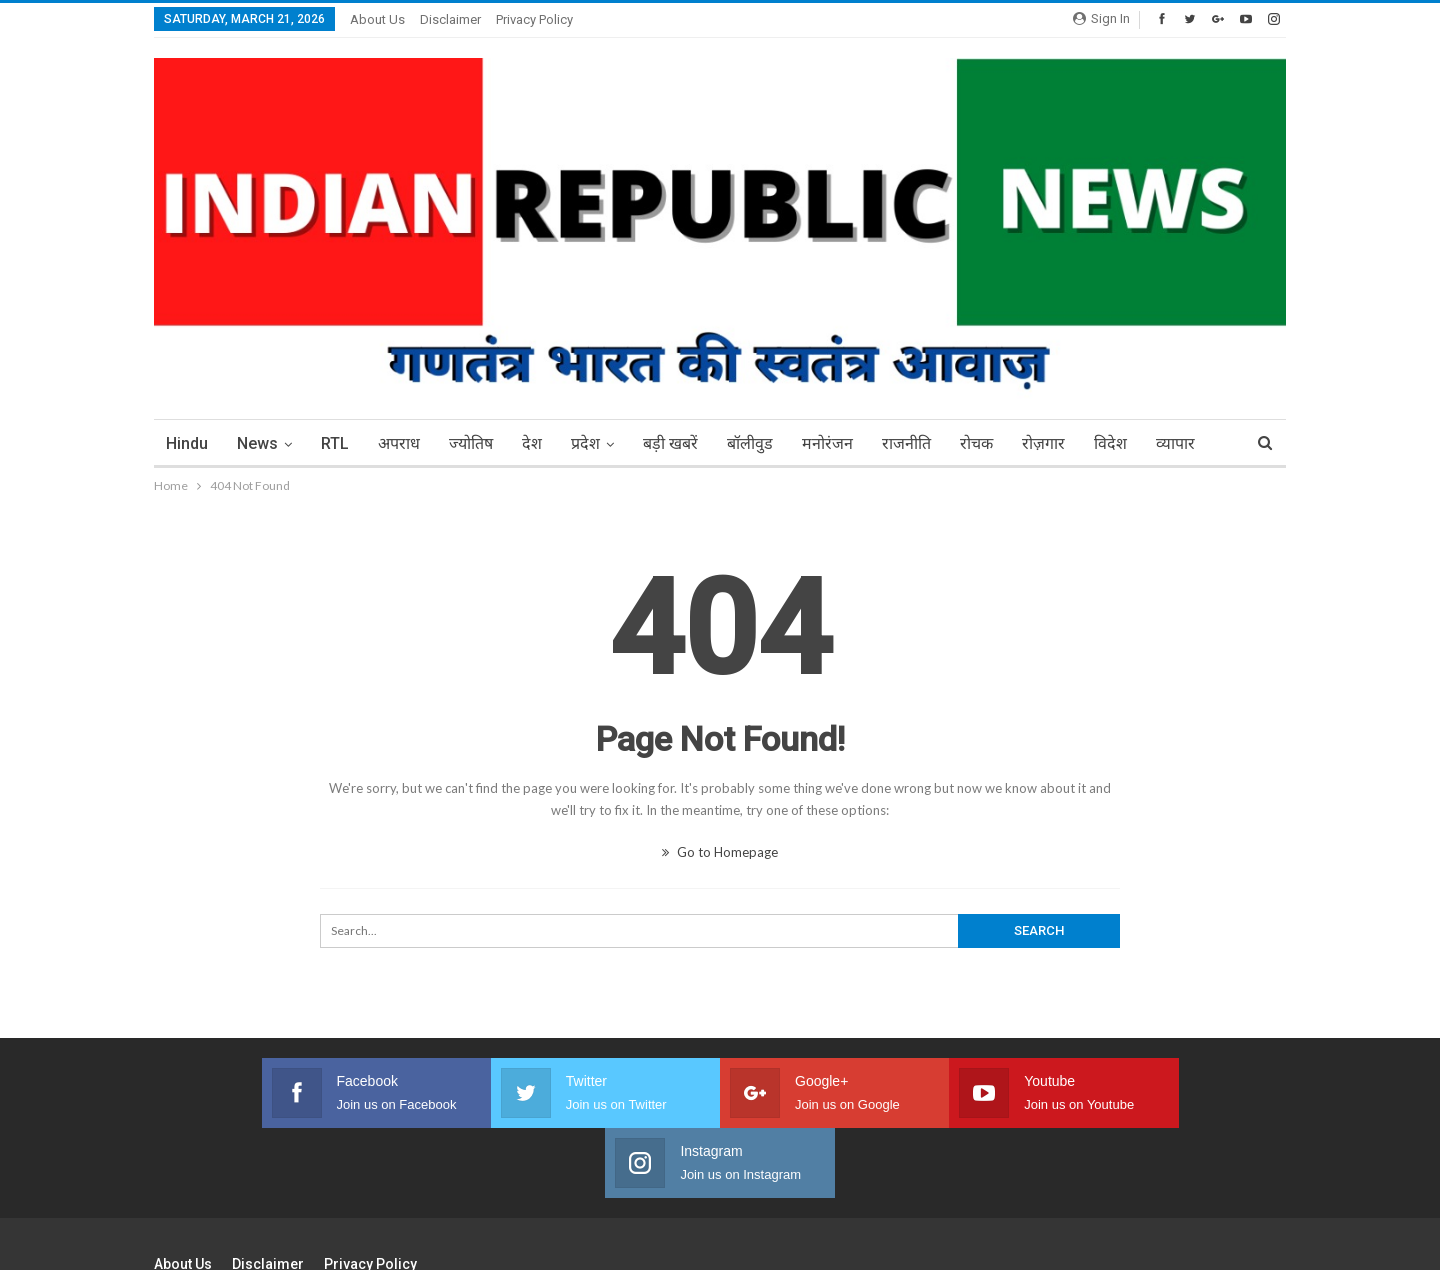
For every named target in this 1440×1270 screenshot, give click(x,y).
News (257, 443)
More (1175, 443)
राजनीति (906, 443)
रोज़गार (1043, 443)
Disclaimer (450, 19)
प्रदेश (585, 443)
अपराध (399, 443)
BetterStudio (1251, 1239)
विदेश (1110, 443)
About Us (377, 19)
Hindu (187, 443)
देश (532, 443)
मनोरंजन (827, 443)
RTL (335, 443)
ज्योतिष (471, 443)
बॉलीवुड (750, 443)
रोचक (976, 443)
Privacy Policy (534, 19)
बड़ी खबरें (670, 443)
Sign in (1101, 18)
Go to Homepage (720, 852)
